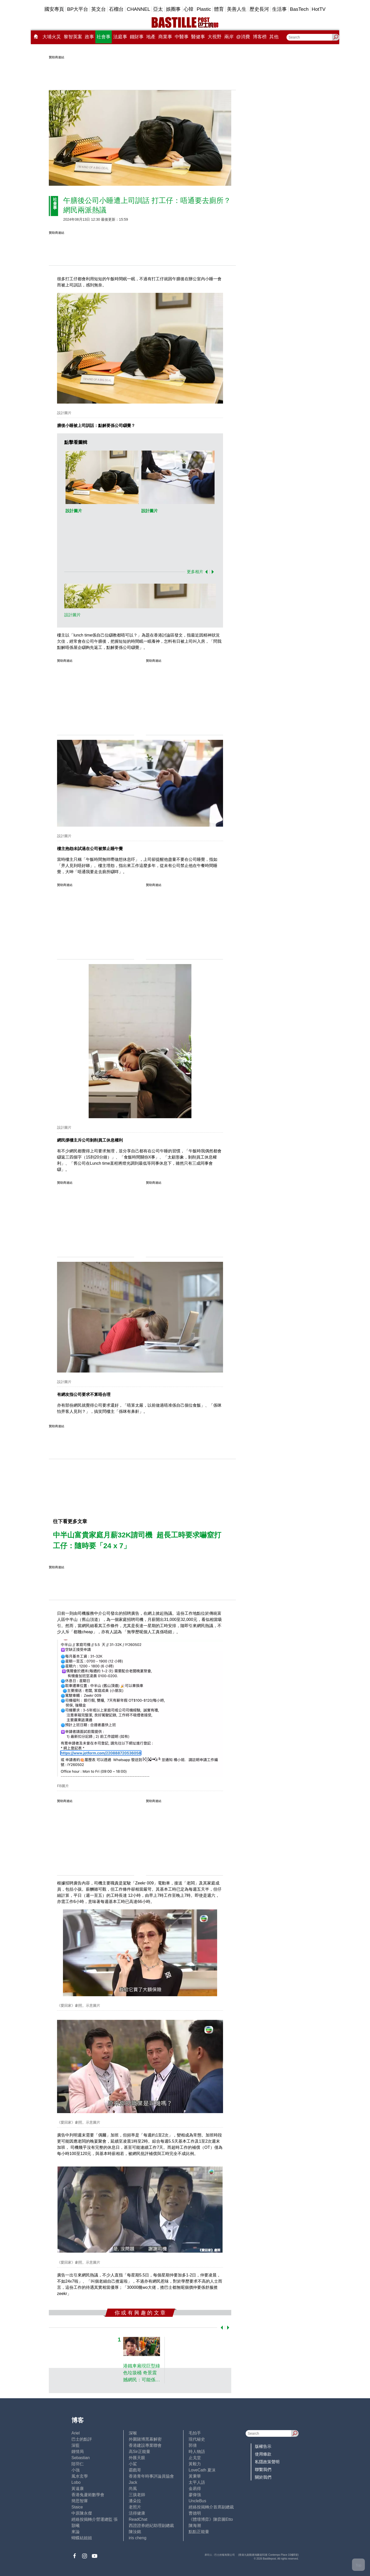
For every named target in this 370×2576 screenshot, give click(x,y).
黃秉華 (195, 2476)
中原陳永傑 (81, 2513)
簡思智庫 (79, 2501)
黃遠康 (77, 2488)
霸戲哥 (135, 2470)
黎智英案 (73, 36)
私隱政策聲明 (267, 2462)
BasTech (299, 9)
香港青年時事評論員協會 (151, 2476)
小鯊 (133, 2464)
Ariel (75, 2433)
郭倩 (193, 2445)
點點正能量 (199, 2532)
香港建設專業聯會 (145, 2445)
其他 (274, 36)
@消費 (243, 36)
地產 (150, 36)
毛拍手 (195, 2433)
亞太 (158, 9)
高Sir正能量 (139, 2451)
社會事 (103, 36)
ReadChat (138, 2519)
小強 (75, 2470)
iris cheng (137, 2538)
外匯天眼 (137, 2458)
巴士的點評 (81, 2439)
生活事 (279, 9)
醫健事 (198, 36)
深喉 (133, 2433)
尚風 (133, 2488)
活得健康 (137, 2513)
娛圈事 (173, 9)
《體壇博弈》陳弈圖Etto (211, 2519)
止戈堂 (195, 2458)
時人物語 (197, 2451)
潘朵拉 (135, 2501)
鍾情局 (77, 2451)
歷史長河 (259, 9)
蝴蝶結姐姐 (81, 2538)
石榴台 (116, 9)
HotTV (319, 9)
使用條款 (263, 2454)
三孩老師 (137, 2495)
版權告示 (263, 2446)
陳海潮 (195, 2525)
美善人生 (236, 9)
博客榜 (260, 36)
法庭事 (120, 36)
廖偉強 (195, 2495)
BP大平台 (77, 9)
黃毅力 (195, 2464)
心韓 (188, 9)
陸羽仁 (77, 2464)
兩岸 (229, 36)
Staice (77, 2507)
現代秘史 (197, 2439)
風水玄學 (79, 2476)
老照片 (135, 2507)
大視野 (214, 36)
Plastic (204, 9)
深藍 (75, 2445)
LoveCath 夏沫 (202, 2470)
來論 (75, 2532)
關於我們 (263, 2477)
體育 (219, 9)
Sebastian (80, 2458)
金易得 (195, 2488)
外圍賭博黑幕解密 (145, 2439)
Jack (133, 2482)
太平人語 (197, 2482)
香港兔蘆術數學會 (87, 2495)
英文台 (98, 9)
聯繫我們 (263, 2469)
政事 (89, 36)
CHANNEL (138, 9)
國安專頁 (54, 9)
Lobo (76, 2482)
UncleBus (197, 2501)
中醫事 (182, 36)
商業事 (165, 36)
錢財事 (137, 36)
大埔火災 (51, 36)
